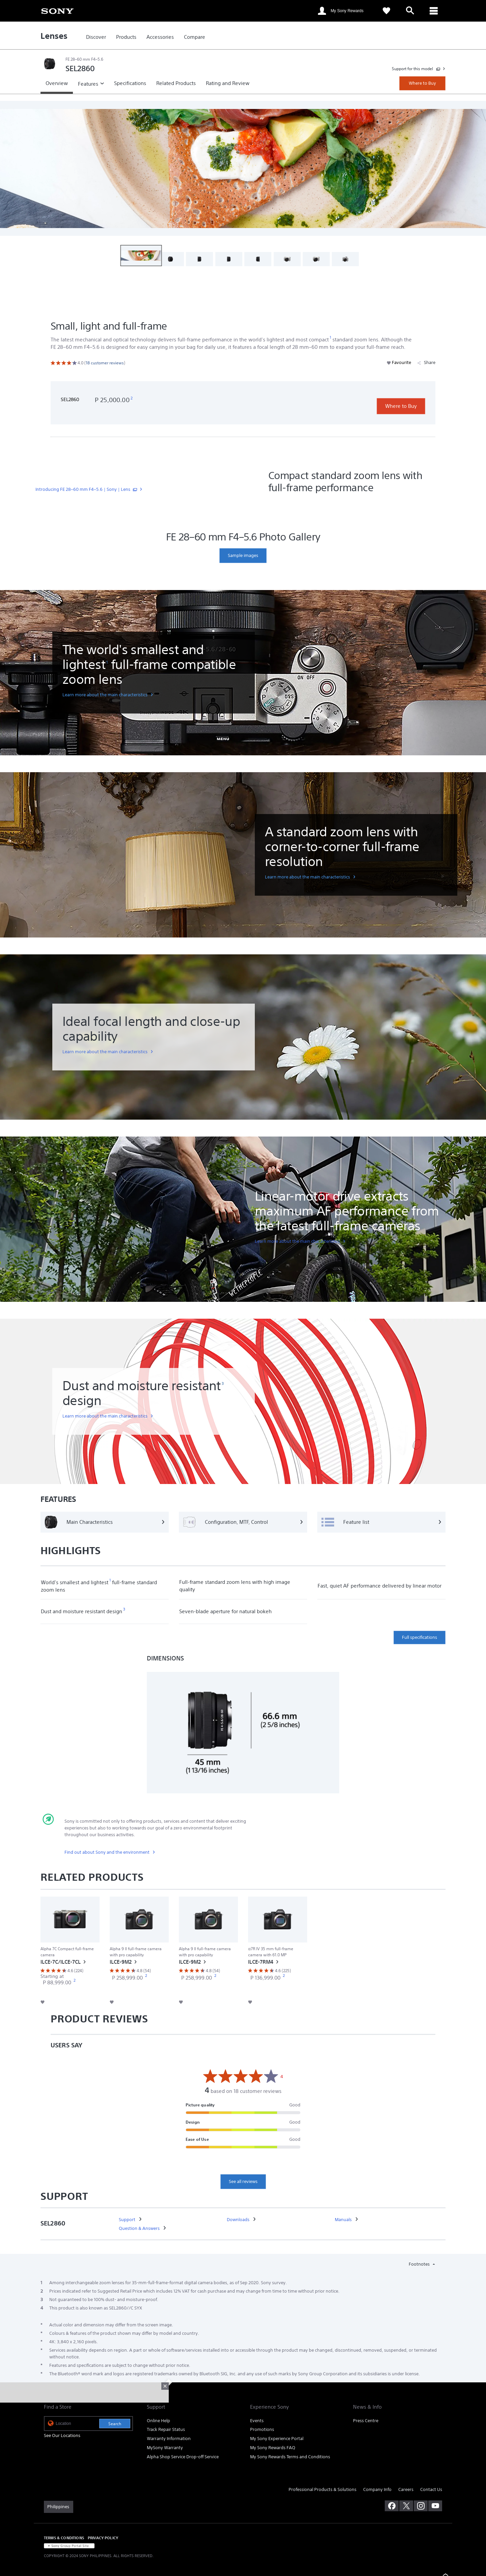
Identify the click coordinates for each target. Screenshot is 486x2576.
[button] (141, 255)
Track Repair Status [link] (166, 2429)
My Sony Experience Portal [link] (276, 2438)
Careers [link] (405, 2489)
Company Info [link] (377, 2489)
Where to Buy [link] (422, 83)
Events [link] (257, 2421)
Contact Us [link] (431, 2489)
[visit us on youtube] (435, 2505)
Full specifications (419, 1637)
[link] (57, 10)
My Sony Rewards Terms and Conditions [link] (290, 2457)
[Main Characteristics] (104, 1522)
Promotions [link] (262, 2429)
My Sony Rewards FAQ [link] (272, 2448)
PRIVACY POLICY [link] (103, 2537)
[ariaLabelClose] (434, 11)
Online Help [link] (158, 2421)
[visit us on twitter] (406, 2505)
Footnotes (420, 2264)
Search (114, 2424)
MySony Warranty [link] (165, 2448)
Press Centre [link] (365, 2421)
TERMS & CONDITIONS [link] (64, 2537)
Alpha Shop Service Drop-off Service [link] (183, 2457)
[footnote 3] (223, 1384)
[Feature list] (381, 1522)
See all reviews (243, 2181)
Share (426, 362)
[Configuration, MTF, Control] (243, 1522)
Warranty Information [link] (169, 2438)
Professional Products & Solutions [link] (322, 2489)
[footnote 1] (330, 337)
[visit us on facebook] (392, 2505)
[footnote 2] (132, 398)
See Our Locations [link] (62, 2435)
